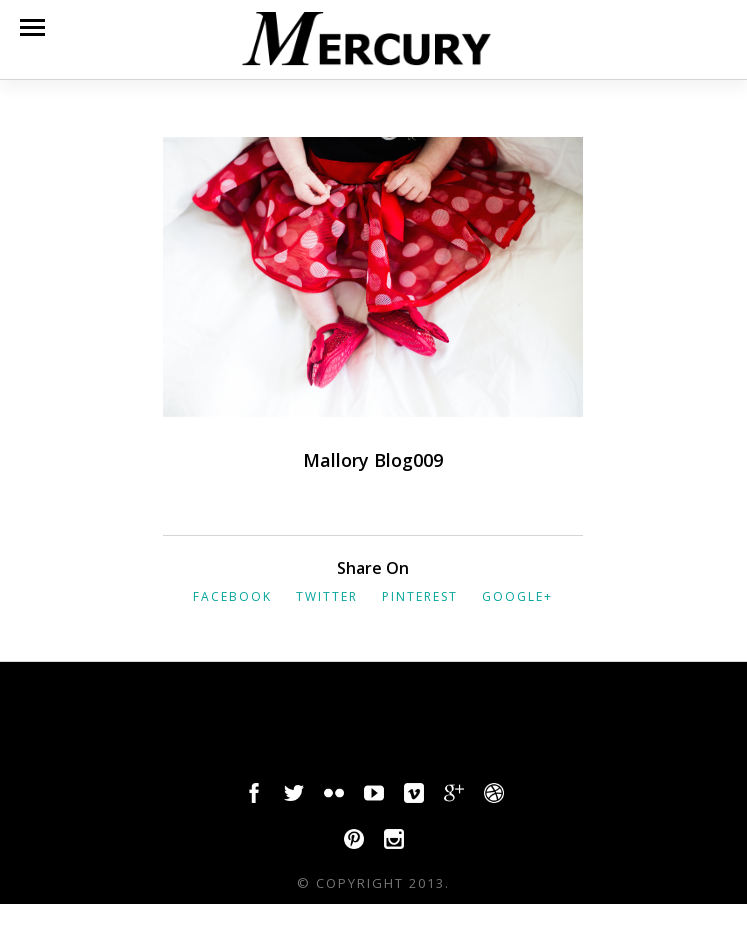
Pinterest (420, 596)
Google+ (517, 596)
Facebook (232, 596)
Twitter (327, 596)
